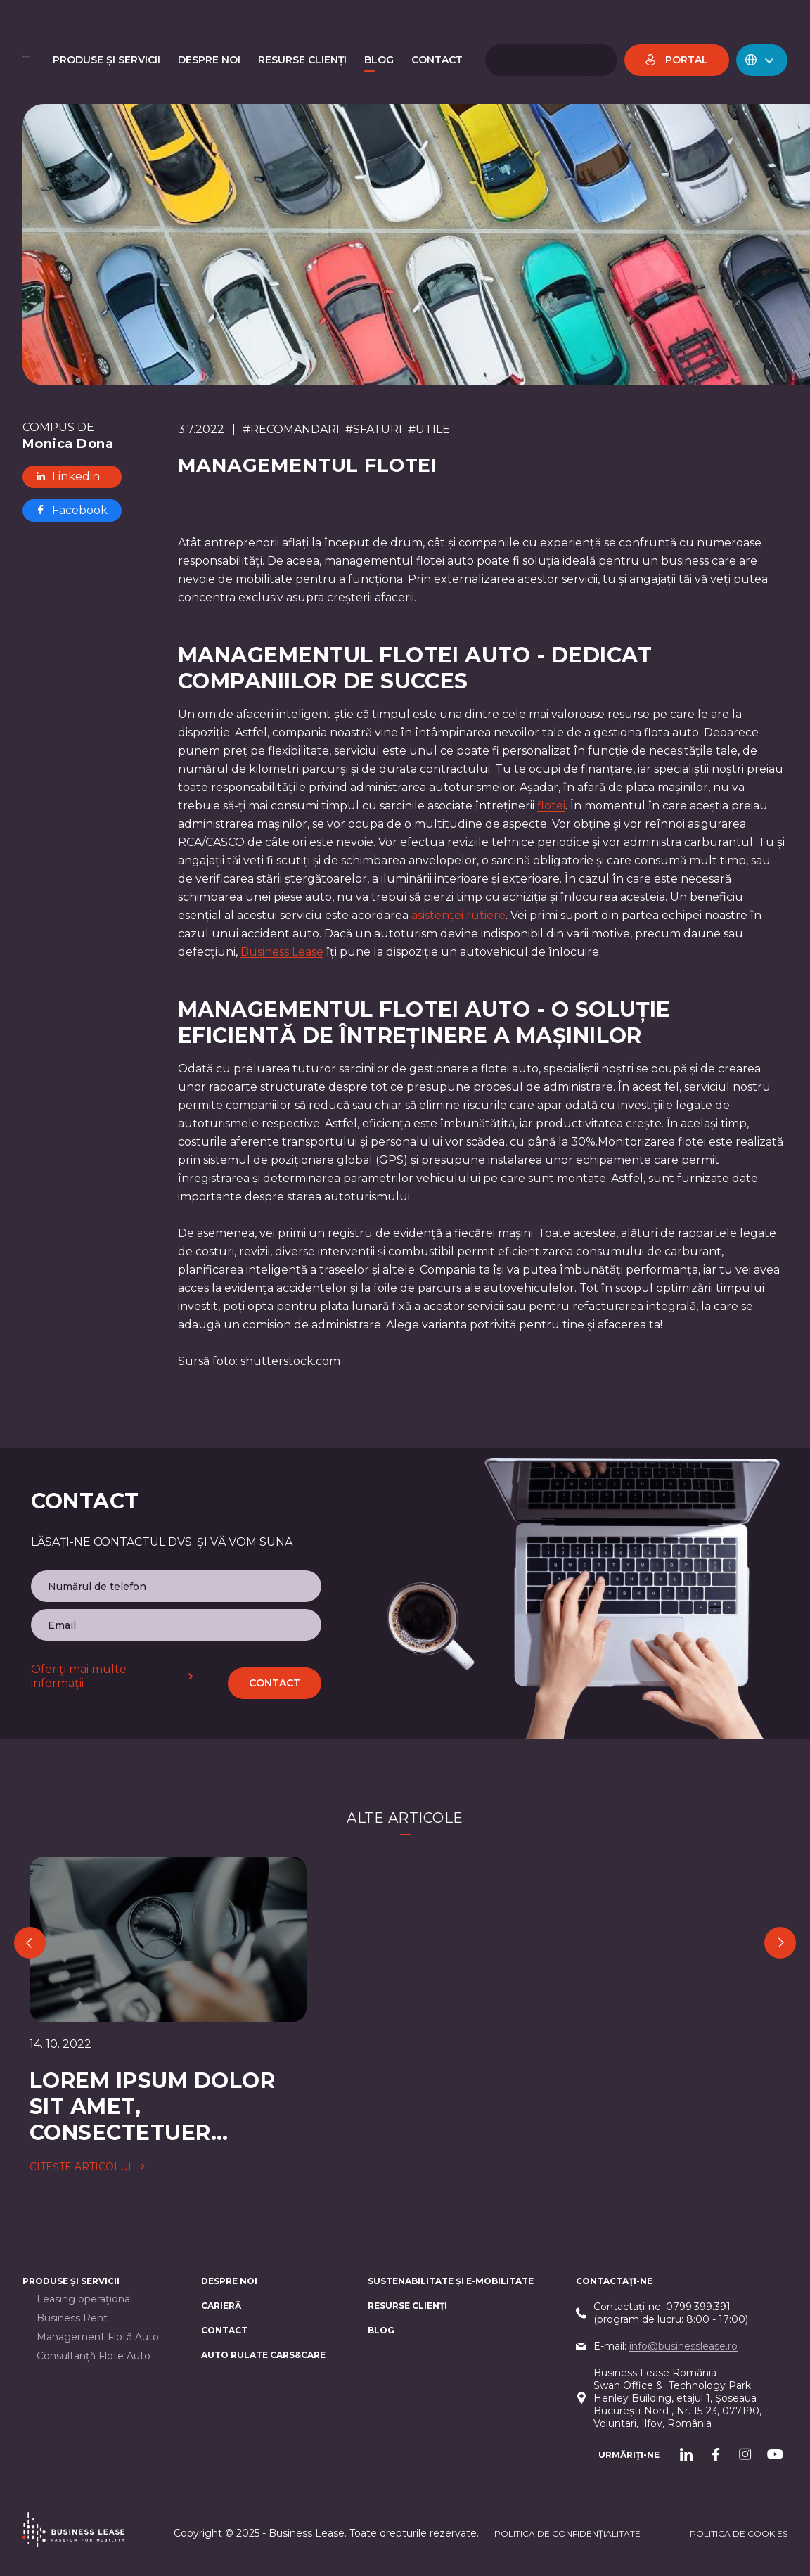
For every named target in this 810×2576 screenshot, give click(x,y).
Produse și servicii (71, 2281)
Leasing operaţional (84, 2299)
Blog (381, 2330)
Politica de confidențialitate (567, 2533)
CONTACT (224, 2330)
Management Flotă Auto (98, 2337)
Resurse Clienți (407, 2305)
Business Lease (281, 952)
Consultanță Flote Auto (93, 2356)
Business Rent (72, 2318)
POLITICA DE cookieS (739, 2533)
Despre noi (229, 2281)
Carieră (221, 2305)
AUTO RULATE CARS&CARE (263, 2355)
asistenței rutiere (458, 915)
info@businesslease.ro (683, 2346)
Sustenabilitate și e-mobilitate (451, 2281)
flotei (551, 805)
